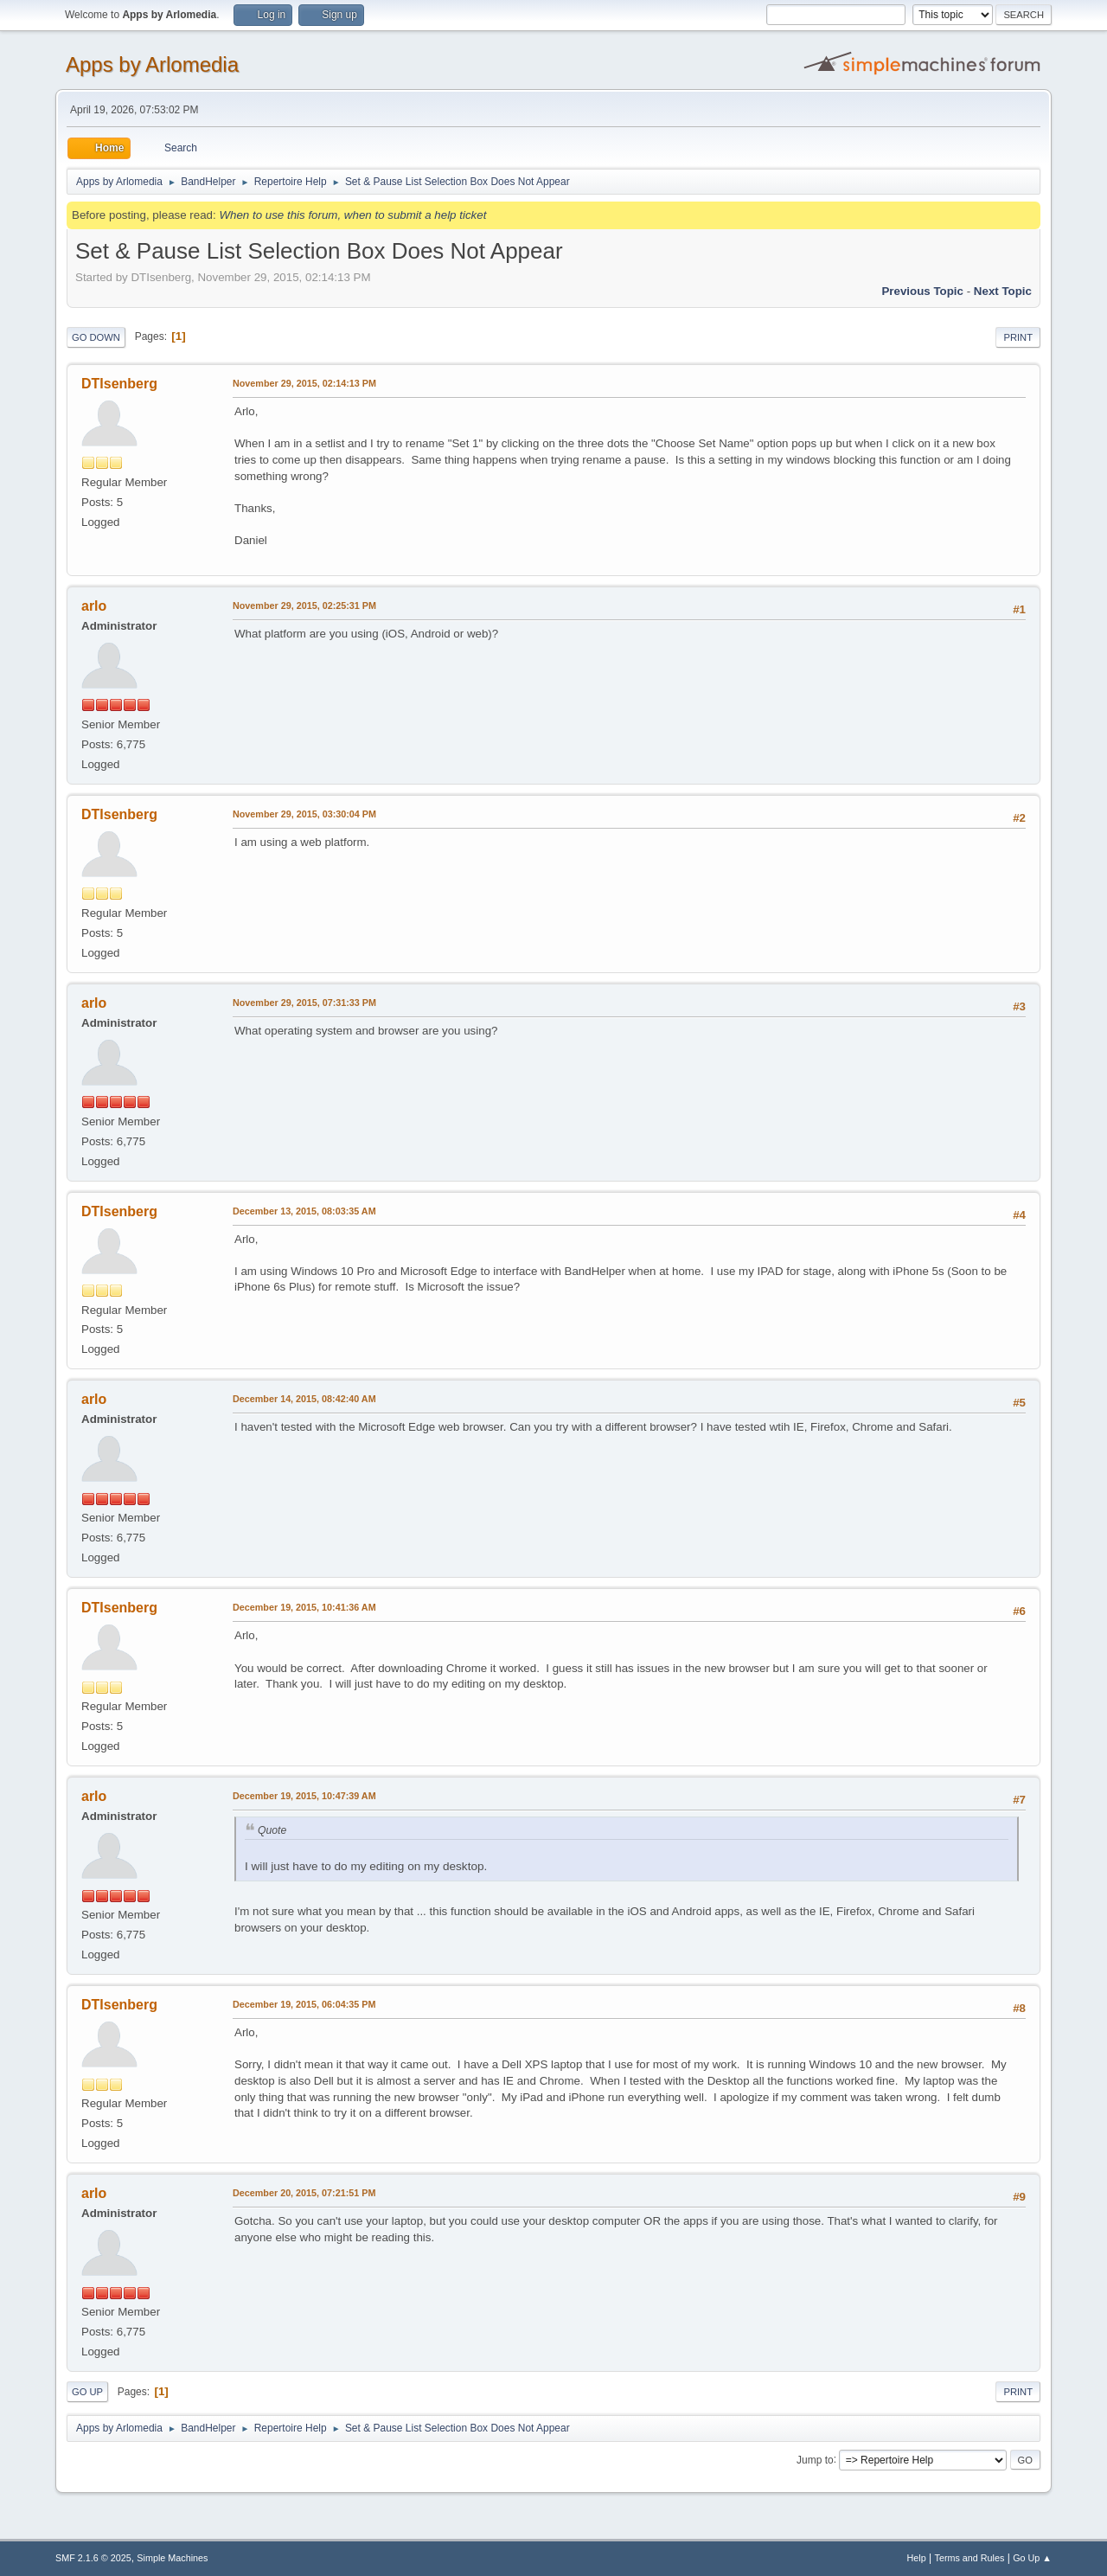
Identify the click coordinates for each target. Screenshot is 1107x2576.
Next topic (1003, 291)
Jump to (815, 2459)
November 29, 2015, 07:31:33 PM (304, 1002)
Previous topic (922, 291)
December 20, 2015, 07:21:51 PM (304, 2193)
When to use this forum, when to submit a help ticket (352, 214)
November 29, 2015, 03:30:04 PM (304, 814)
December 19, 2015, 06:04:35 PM (304, 2004)
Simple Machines (172, 2558)
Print (1018, 337)
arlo (93, 606)
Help (916, 2558)
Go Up (87, 2392)
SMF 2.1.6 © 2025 (93, 2558)
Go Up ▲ (1032, 2558)
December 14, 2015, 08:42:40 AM (304, 1399)
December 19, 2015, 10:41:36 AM (304, 1607)
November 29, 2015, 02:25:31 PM (304, 605)
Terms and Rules (970, 2558)
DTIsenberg (119, 383)
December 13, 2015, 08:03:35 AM (304, 1211)
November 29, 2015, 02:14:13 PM (304, 383)
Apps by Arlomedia (152, 64)
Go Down (96, 337)
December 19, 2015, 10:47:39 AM (304, 1796)
